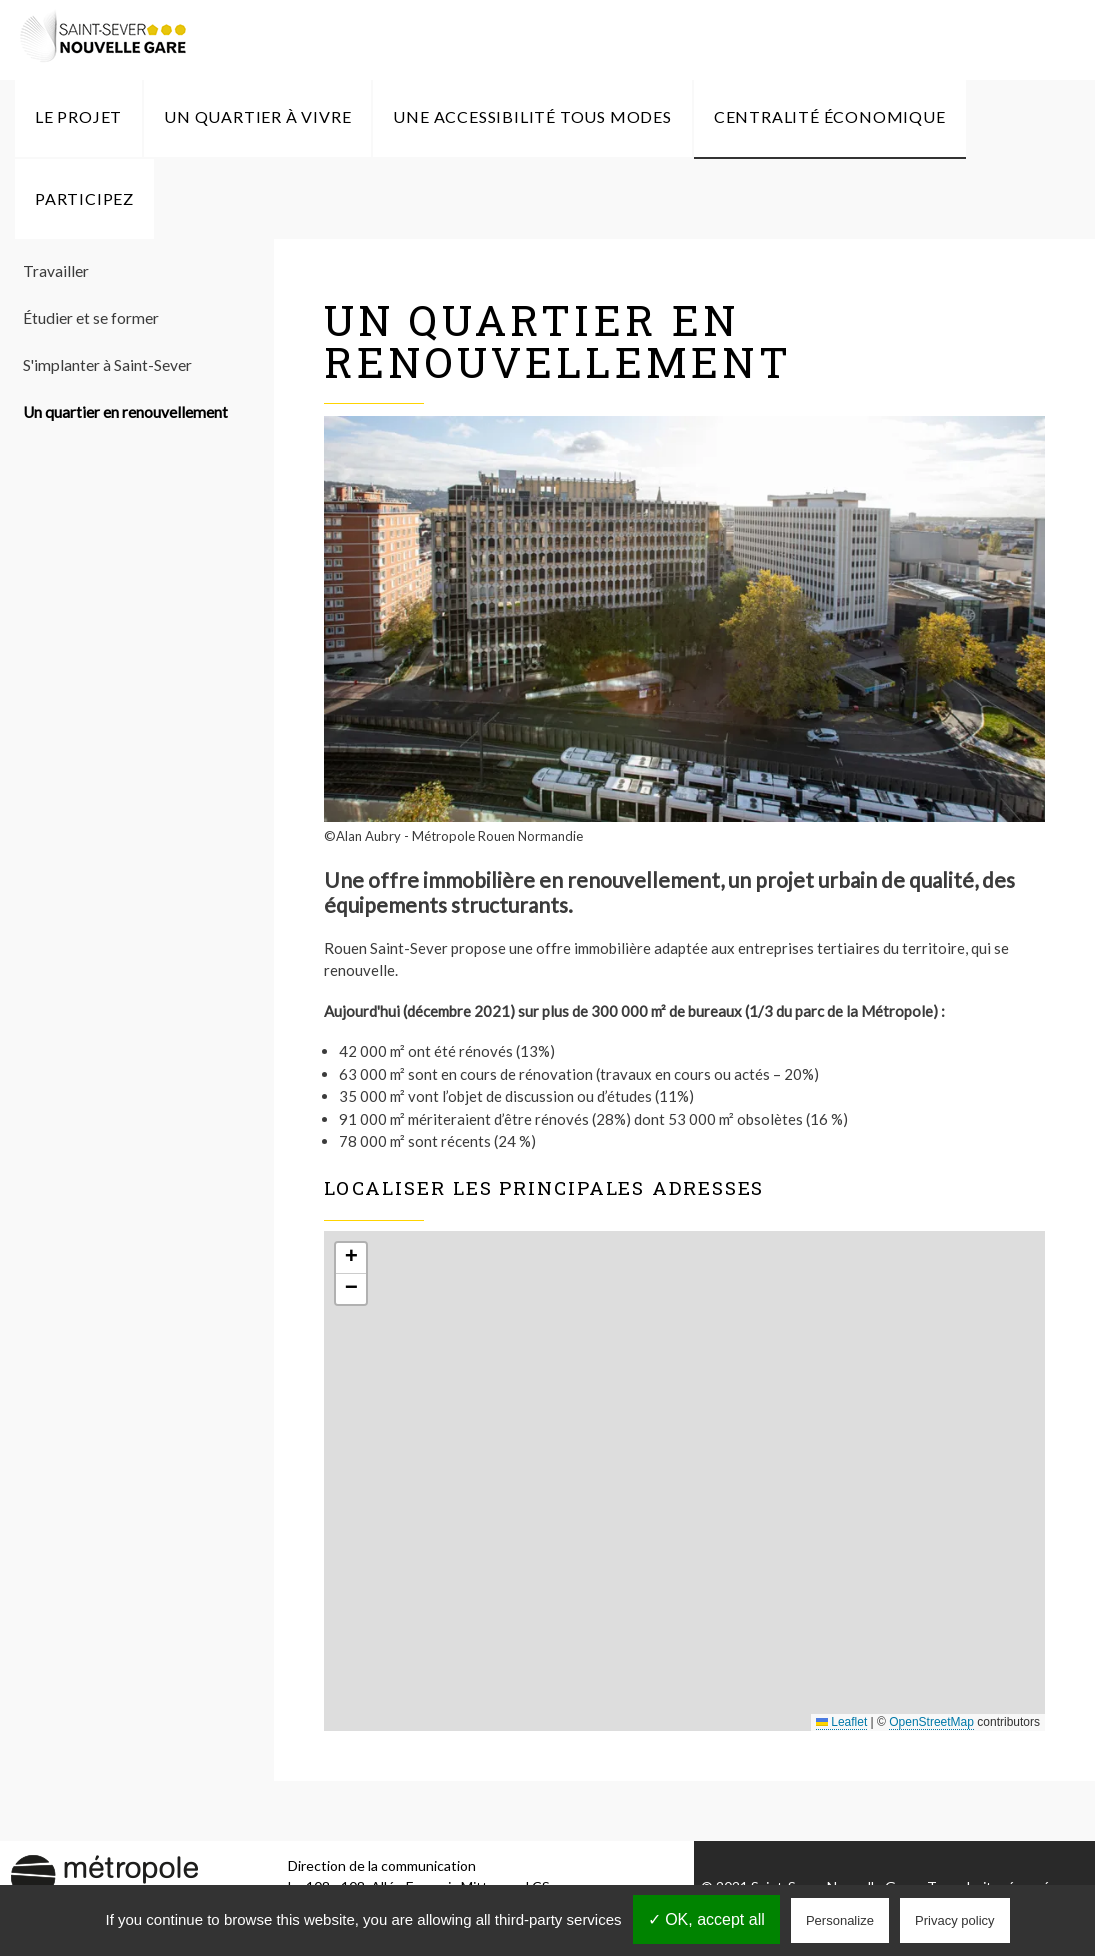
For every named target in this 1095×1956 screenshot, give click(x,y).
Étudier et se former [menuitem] (91, 318)
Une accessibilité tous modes (532, 116)
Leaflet (841, 1722)
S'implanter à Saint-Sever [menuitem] (107, 365)
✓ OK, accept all (706, 1919)
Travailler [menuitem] (56, 271)
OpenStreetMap (931, 1722)
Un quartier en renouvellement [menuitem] (125, 412)
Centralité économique (830, 116)
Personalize (840, 1920)
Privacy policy (954, 1920)
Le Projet (78, 116)
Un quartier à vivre (257, 116)
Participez (84, 198)
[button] (351, 1258)
